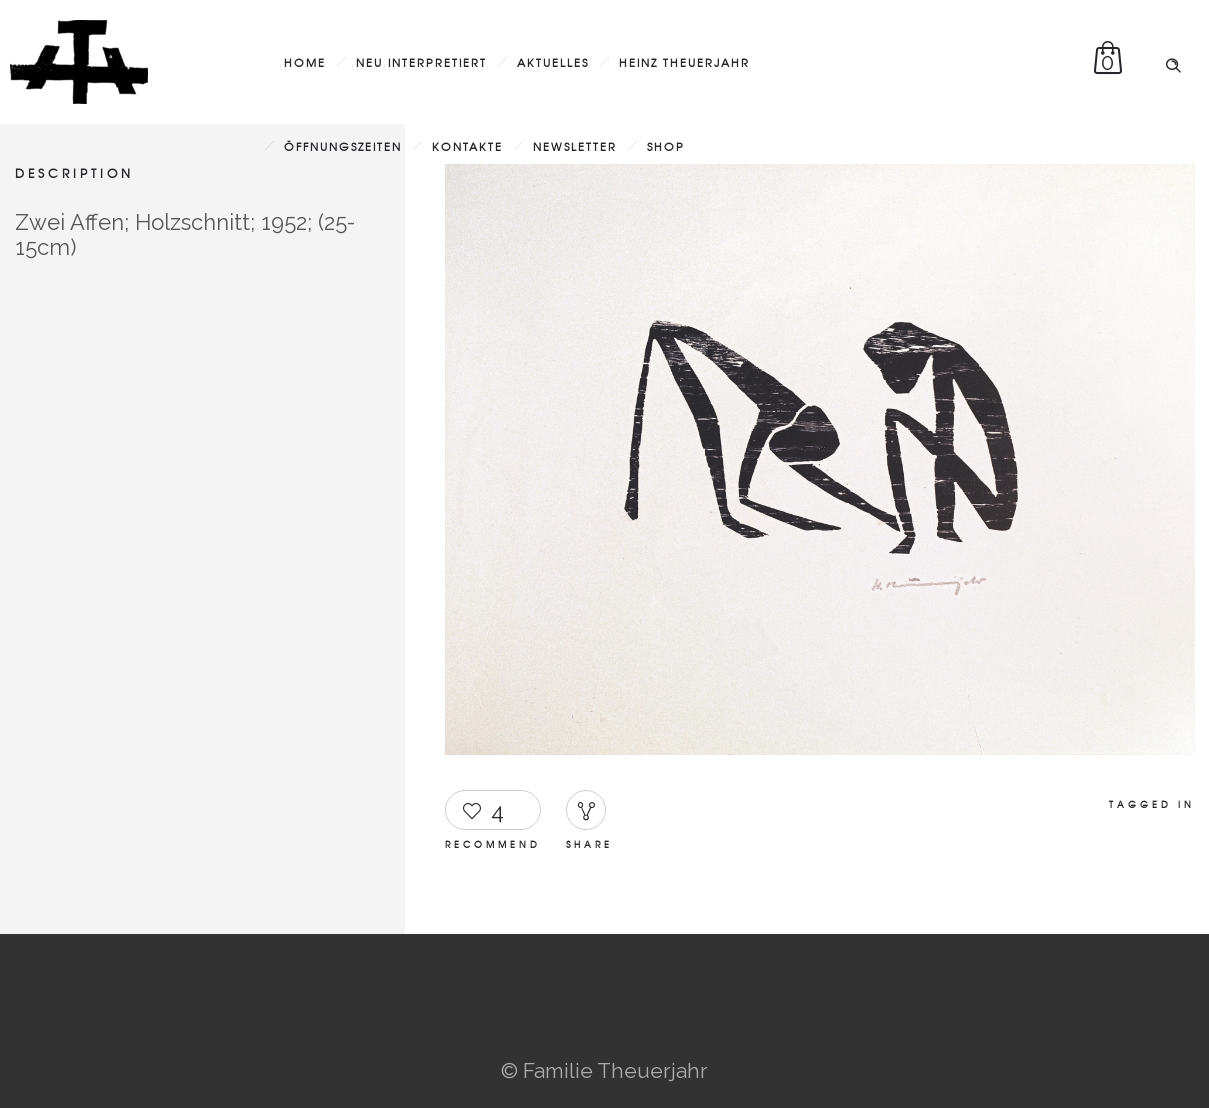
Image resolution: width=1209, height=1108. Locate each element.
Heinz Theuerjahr (684, 62)
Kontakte (467, 146)
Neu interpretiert (421, 62)
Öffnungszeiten (343, 146)
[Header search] (1173, 60)
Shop (666, 146)
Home (305, 62)
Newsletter (575, 146)
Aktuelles (553, 62)
